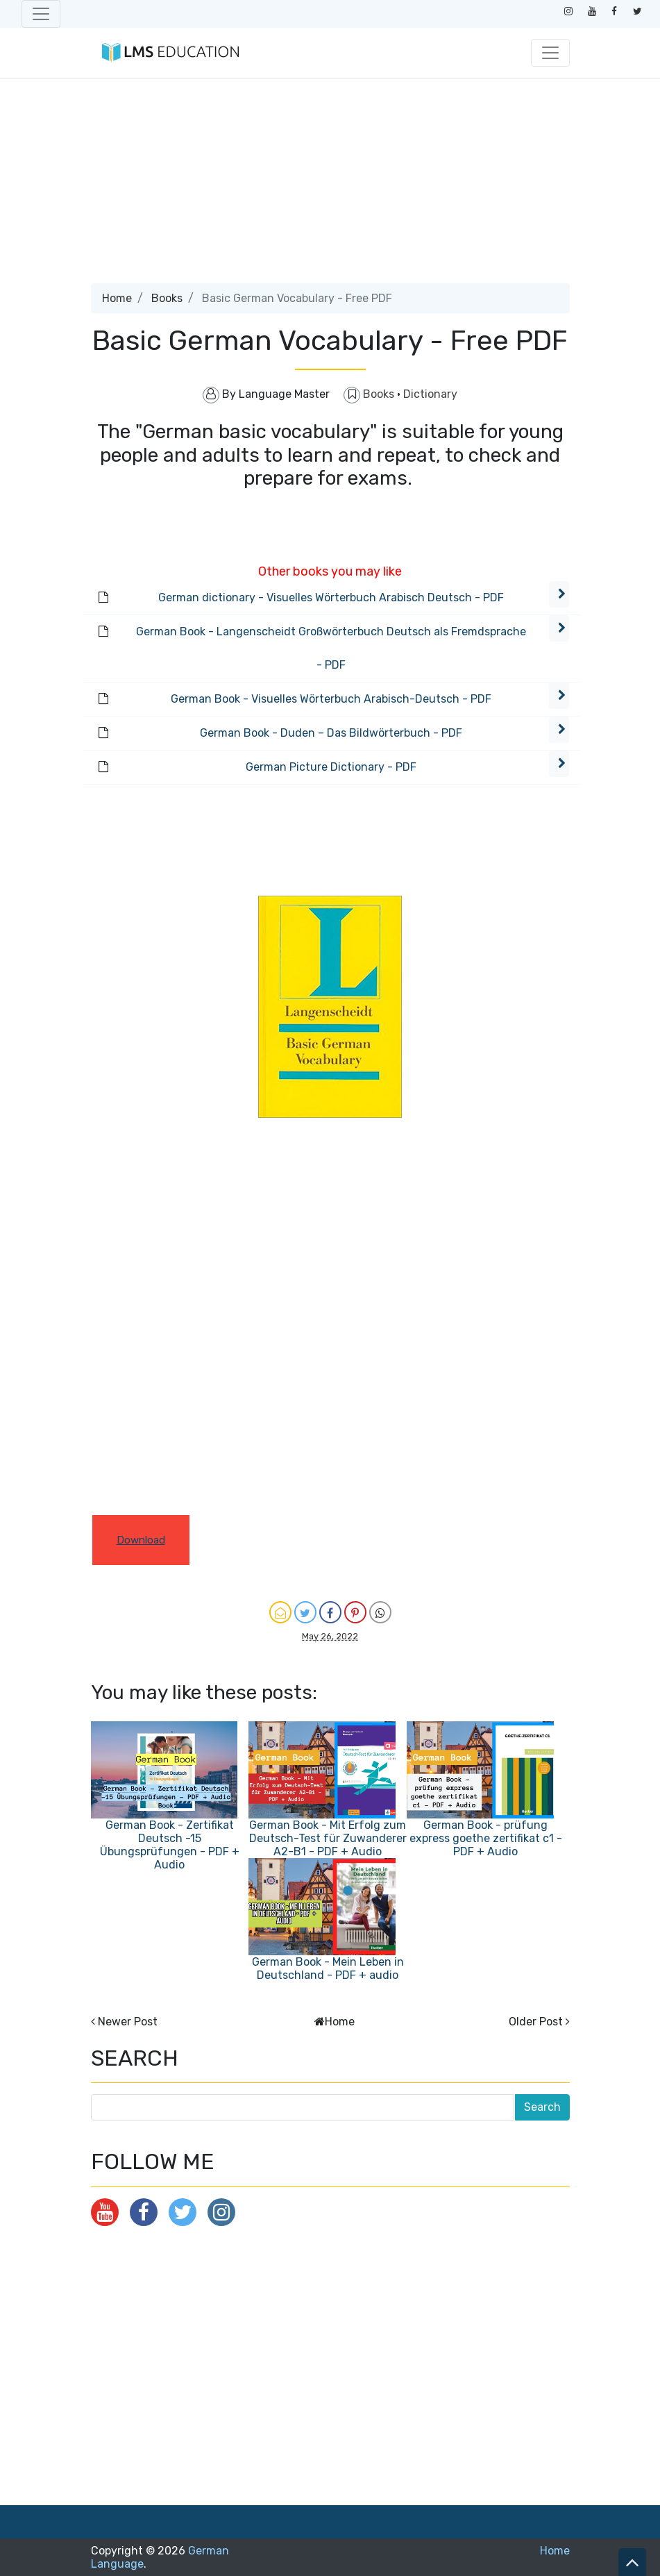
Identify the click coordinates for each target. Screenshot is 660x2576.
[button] (559, 594)
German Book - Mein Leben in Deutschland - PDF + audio (328, 1968)
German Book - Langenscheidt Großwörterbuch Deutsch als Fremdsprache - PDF (331, 648)
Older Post (536, 2021)
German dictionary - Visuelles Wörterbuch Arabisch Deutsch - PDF (331, 597)
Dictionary (430, 394)
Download (141, 1540)
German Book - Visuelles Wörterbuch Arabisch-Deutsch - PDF (331, 698)
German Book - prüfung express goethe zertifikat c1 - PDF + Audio (485, 1838)
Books (167, 298)
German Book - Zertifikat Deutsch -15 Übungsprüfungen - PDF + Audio (169, 1844)
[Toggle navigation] (41, 14)
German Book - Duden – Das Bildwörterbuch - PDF (331, 732)
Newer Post (128, 2021)
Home (117, 298)
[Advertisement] (330, 186)
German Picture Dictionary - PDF (331, 766)
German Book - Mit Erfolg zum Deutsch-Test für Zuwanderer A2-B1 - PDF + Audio (328, 1838)
